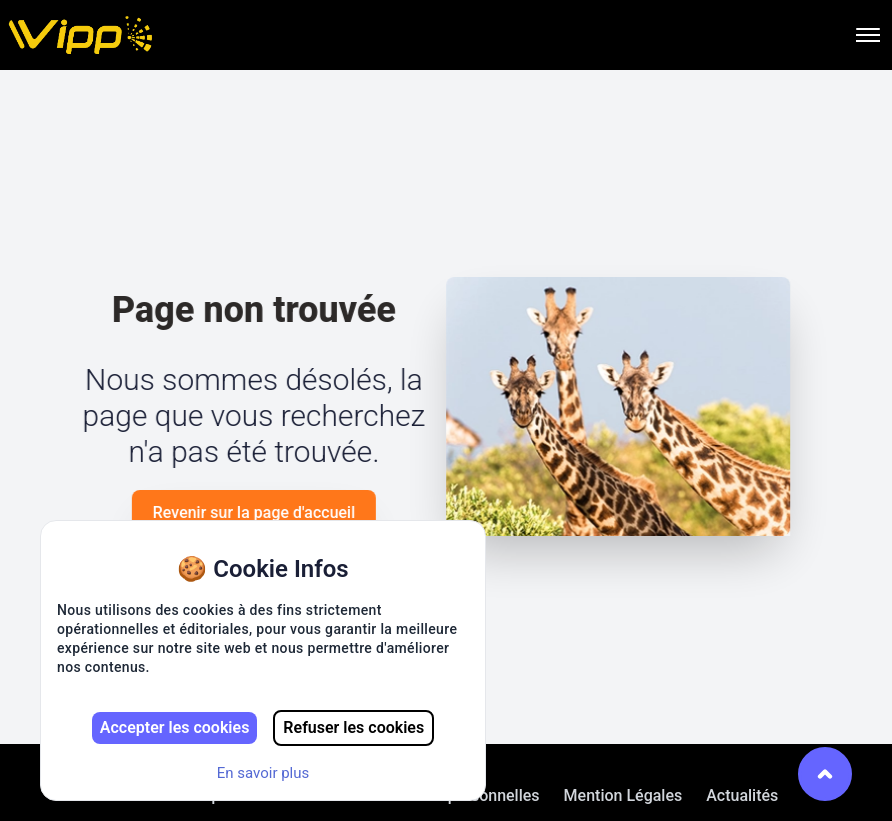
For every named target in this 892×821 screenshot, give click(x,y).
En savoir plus (263, 773)
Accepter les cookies (175, 727)
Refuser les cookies (353, 727)
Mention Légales (623, 795)
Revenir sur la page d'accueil (253, 512)
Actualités (742, 795)
